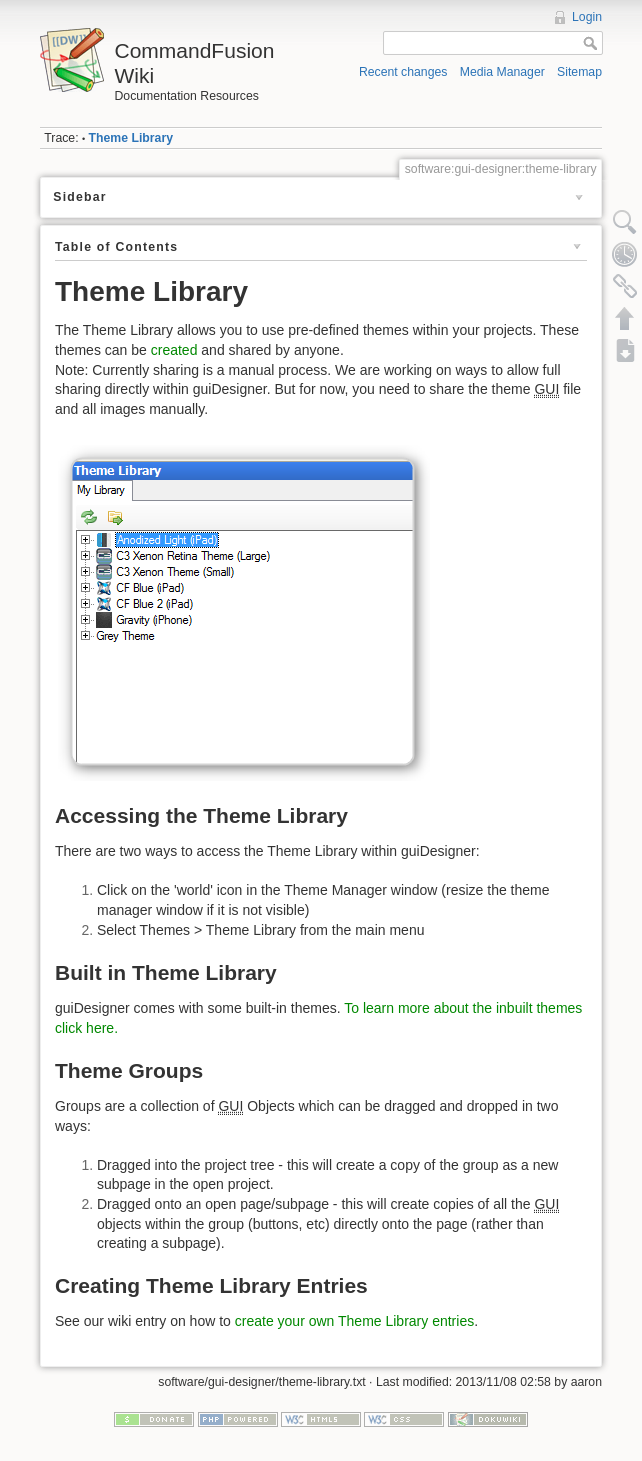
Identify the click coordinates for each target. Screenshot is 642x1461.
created (174, 350)
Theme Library (131, 138)
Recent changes (403, 72)
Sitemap (579, 72)
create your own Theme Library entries (354, 1321)
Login (587, 17)
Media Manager (502, 72)
